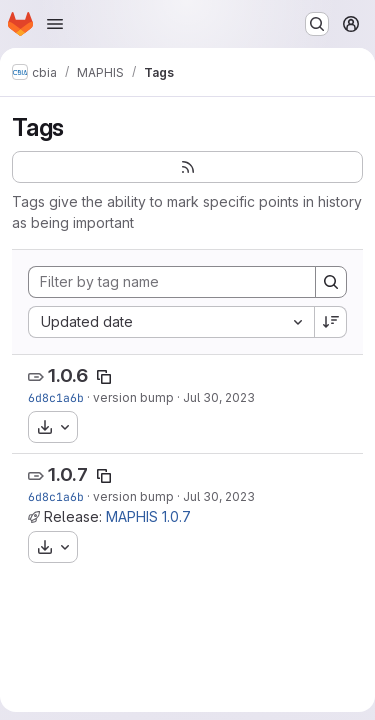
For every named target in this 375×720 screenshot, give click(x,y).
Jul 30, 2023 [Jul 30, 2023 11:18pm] (219, 397)
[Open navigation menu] (55, 24)
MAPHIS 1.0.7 (148, 516)
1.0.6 (68, 375)
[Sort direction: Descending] (331, 322)
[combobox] (171, 322)
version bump (133, 397)
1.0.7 (68, 474)
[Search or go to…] (317, 24)
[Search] (331, 282)
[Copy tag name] (104, 377)
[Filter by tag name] (172, 282)
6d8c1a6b (56, 397)
